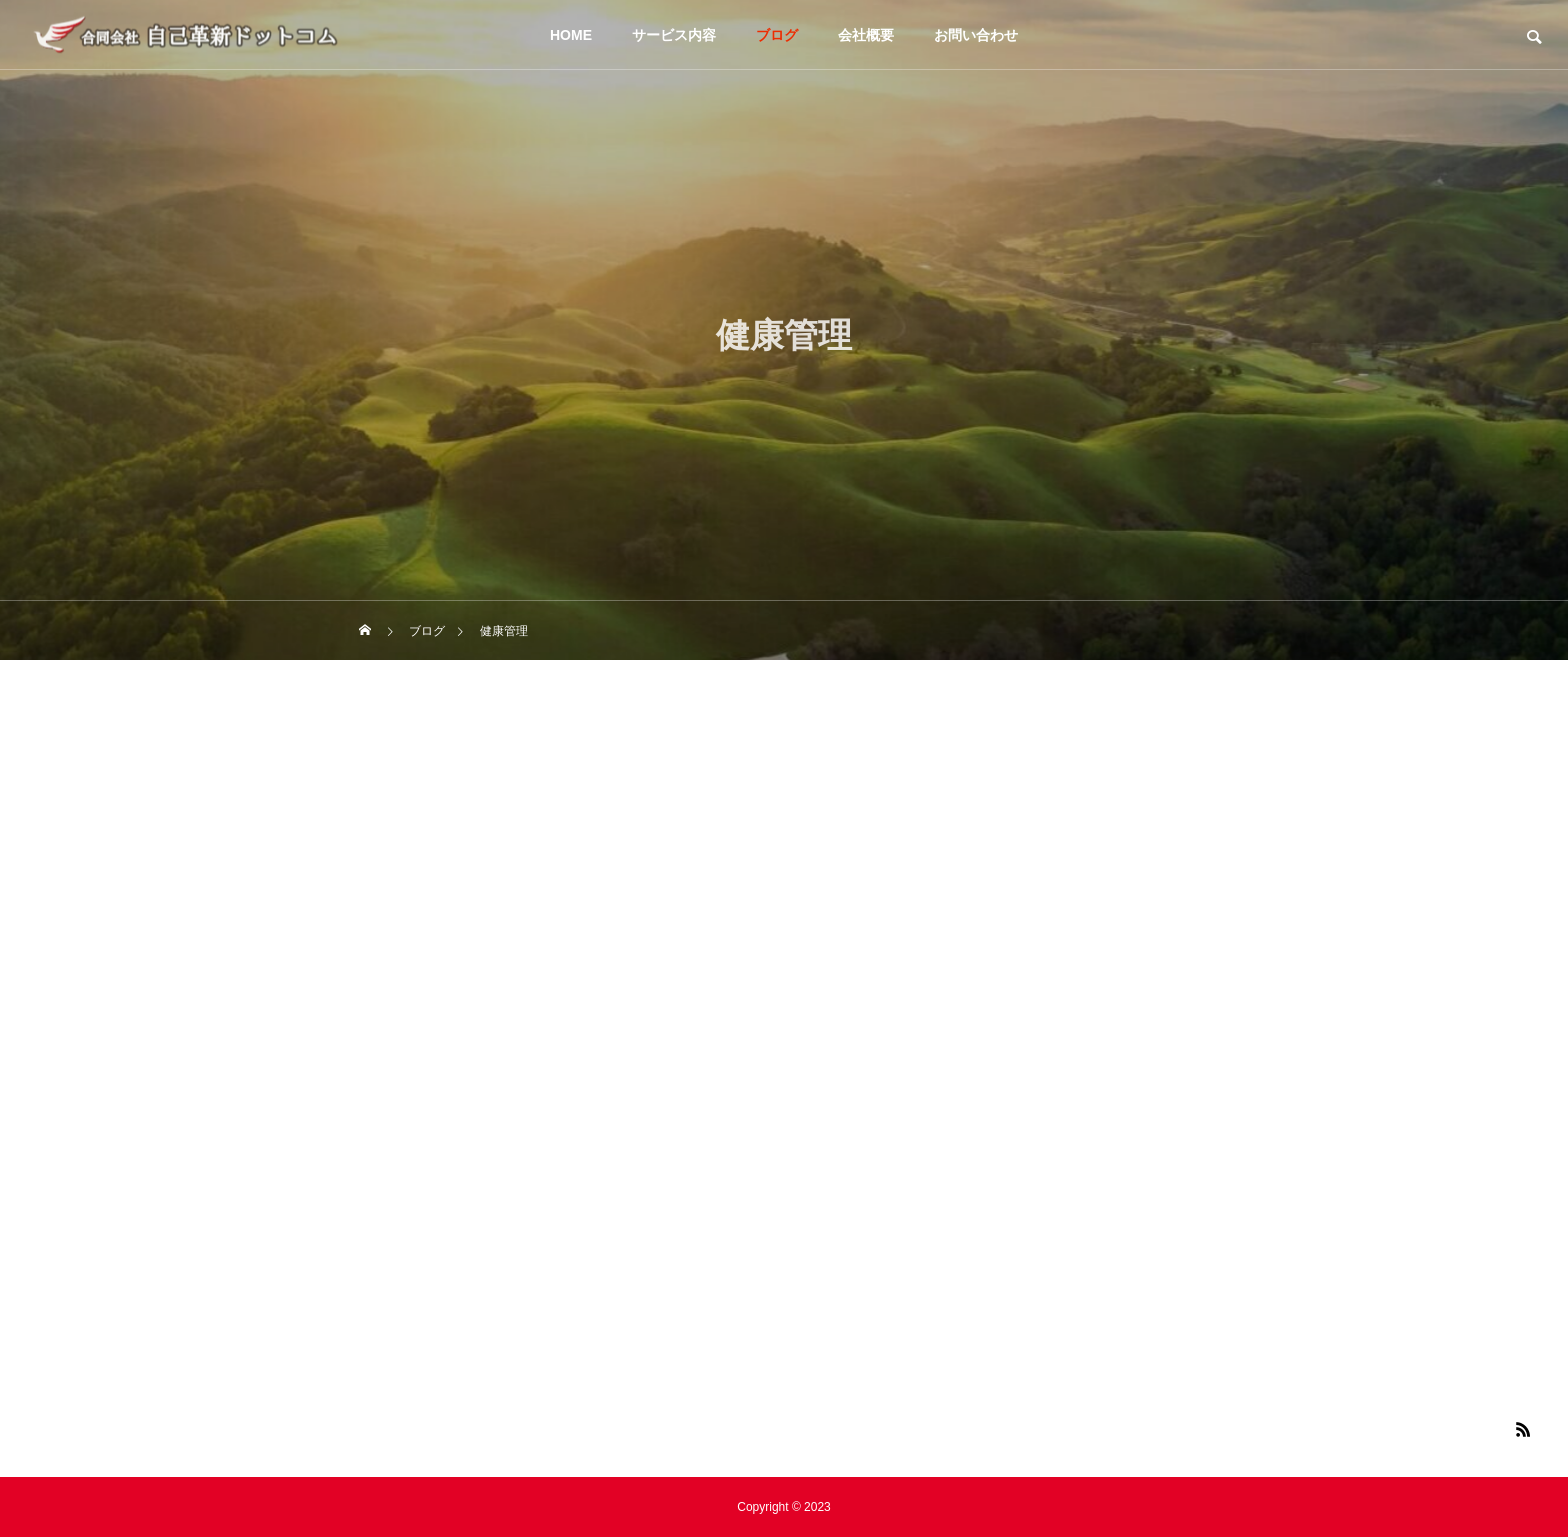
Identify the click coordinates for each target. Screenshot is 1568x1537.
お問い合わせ (976, 35)
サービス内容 (674, 35)
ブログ (777, 35)
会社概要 (866, 35)
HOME (571, 35)
